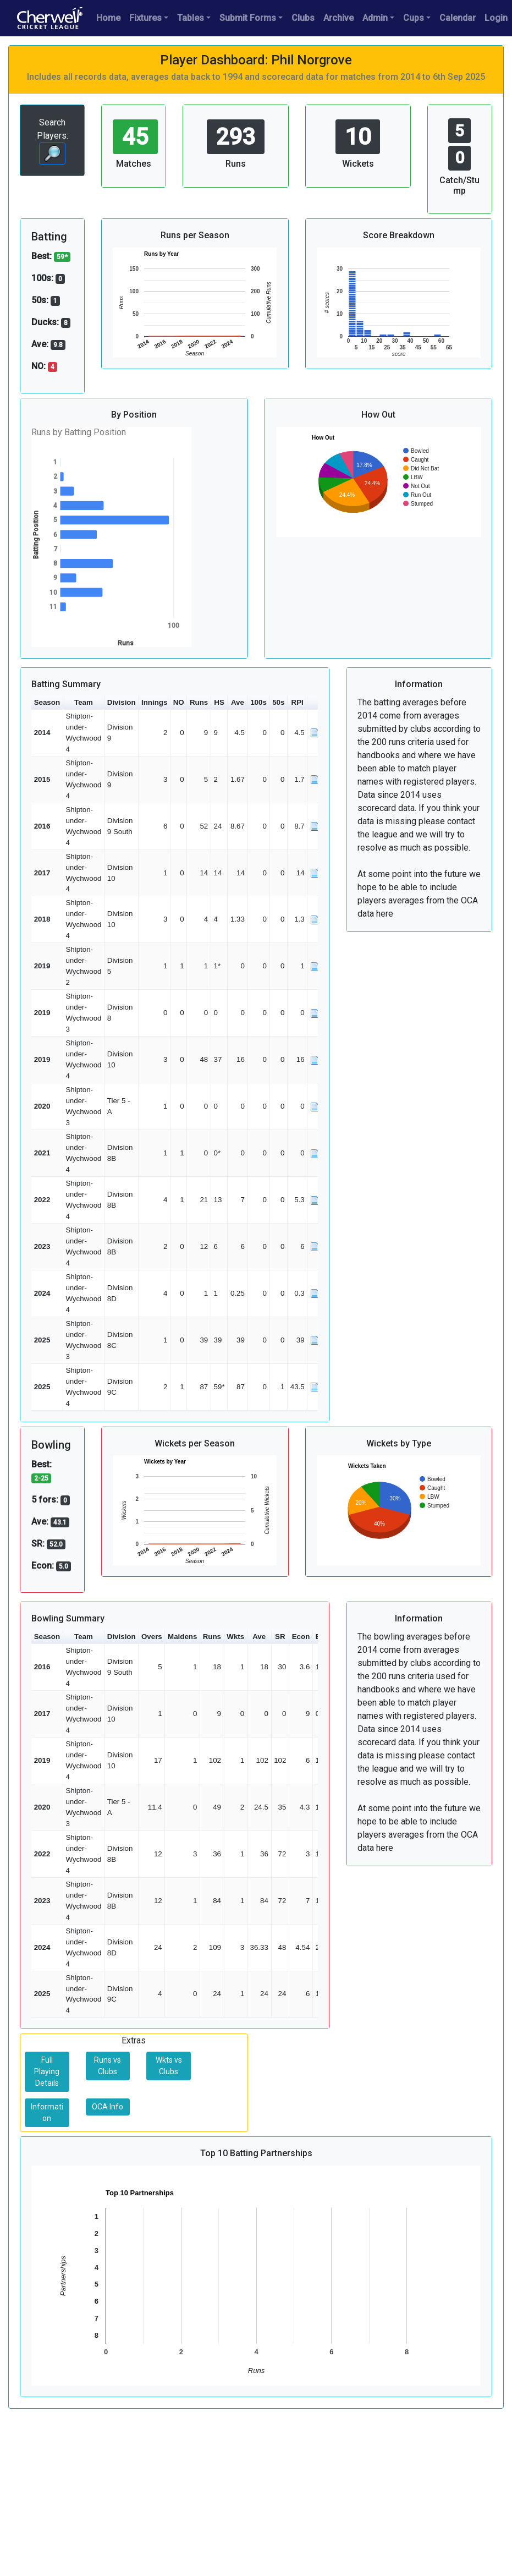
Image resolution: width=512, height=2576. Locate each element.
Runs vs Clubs (107, 2066)
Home (108, 18)
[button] (314, 703)
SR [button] (280, 1636)
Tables (190, 18)
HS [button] (219, 702)
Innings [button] (154, 702)
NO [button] (178, 702)
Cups (413, 18)
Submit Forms (247, 18)
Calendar (457, 18)
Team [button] (83, 702)
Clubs (303, 18)
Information (47, 2112)
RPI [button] (297, 702)
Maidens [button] (182, 1636)
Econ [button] (301, 1636)
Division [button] (121, 702)
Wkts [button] (235, 1636)
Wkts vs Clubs (169, 2066)
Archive (338, 18)
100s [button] (258, 702)
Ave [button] (237, 702)
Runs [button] (199, 702)
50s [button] (278, 702)
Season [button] (47, 702)
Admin (375, 18)
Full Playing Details (46, 2071)
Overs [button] (151, 1636)
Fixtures (145, 18)
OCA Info (107, 2106)
